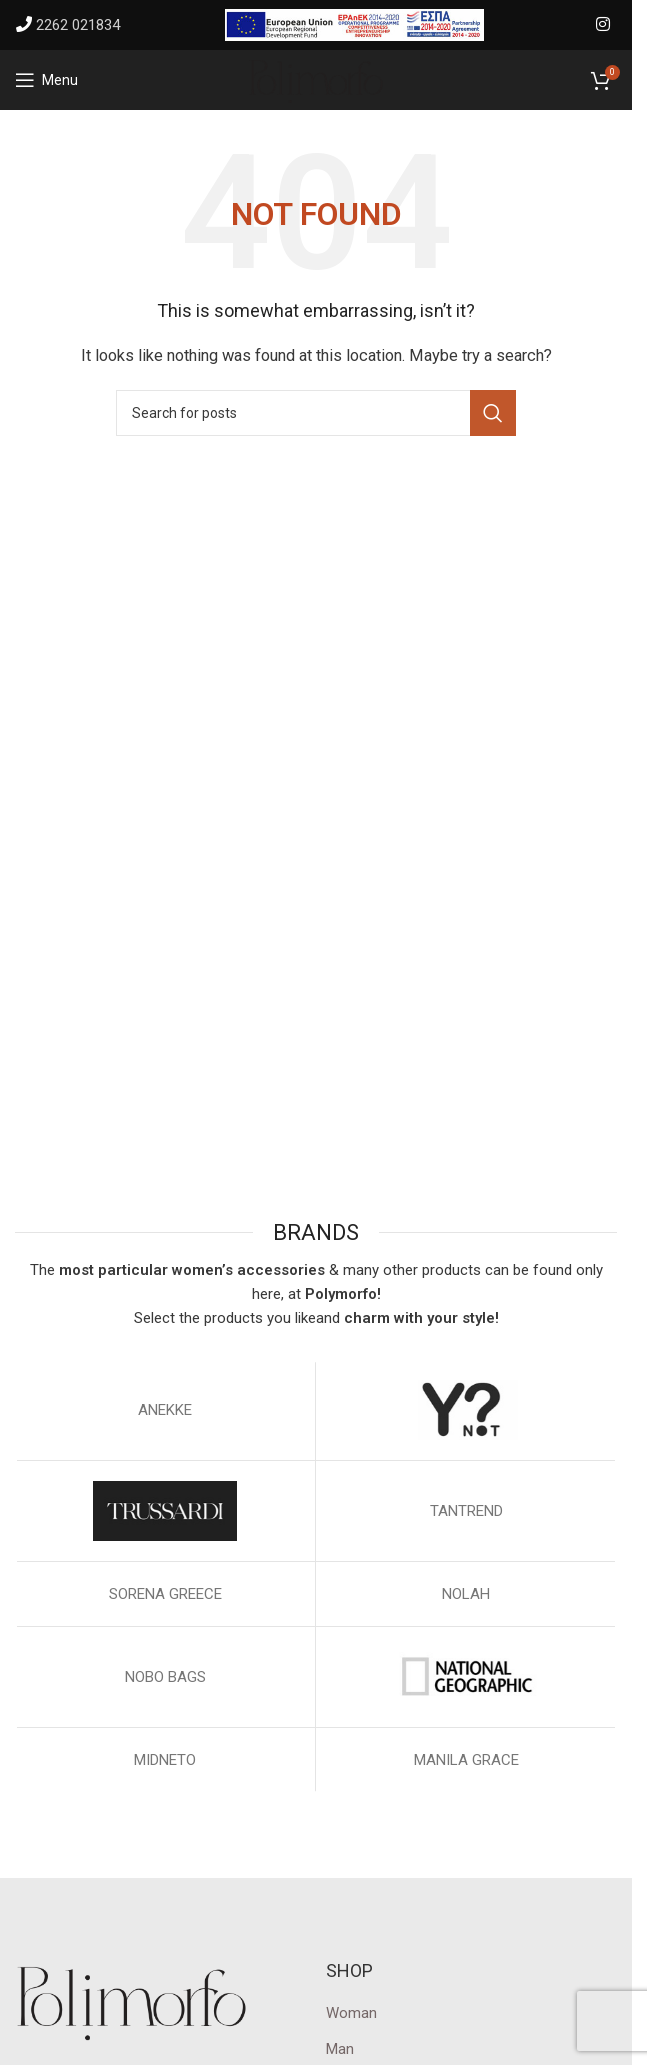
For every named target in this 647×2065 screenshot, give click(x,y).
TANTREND (466, 1511)
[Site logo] (316, 79)
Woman (351, 2013)
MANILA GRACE (466, 1760)
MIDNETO (165, 1760)
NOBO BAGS (165, 1677)
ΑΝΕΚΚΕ (165, 1410)
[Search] (316, 413)
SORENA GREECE (165, 1594)
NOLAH (466, 1594)
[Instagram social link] (603, 24)
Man (340, 2049)
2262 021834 (78, 25)
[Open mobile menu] (46, 80)
